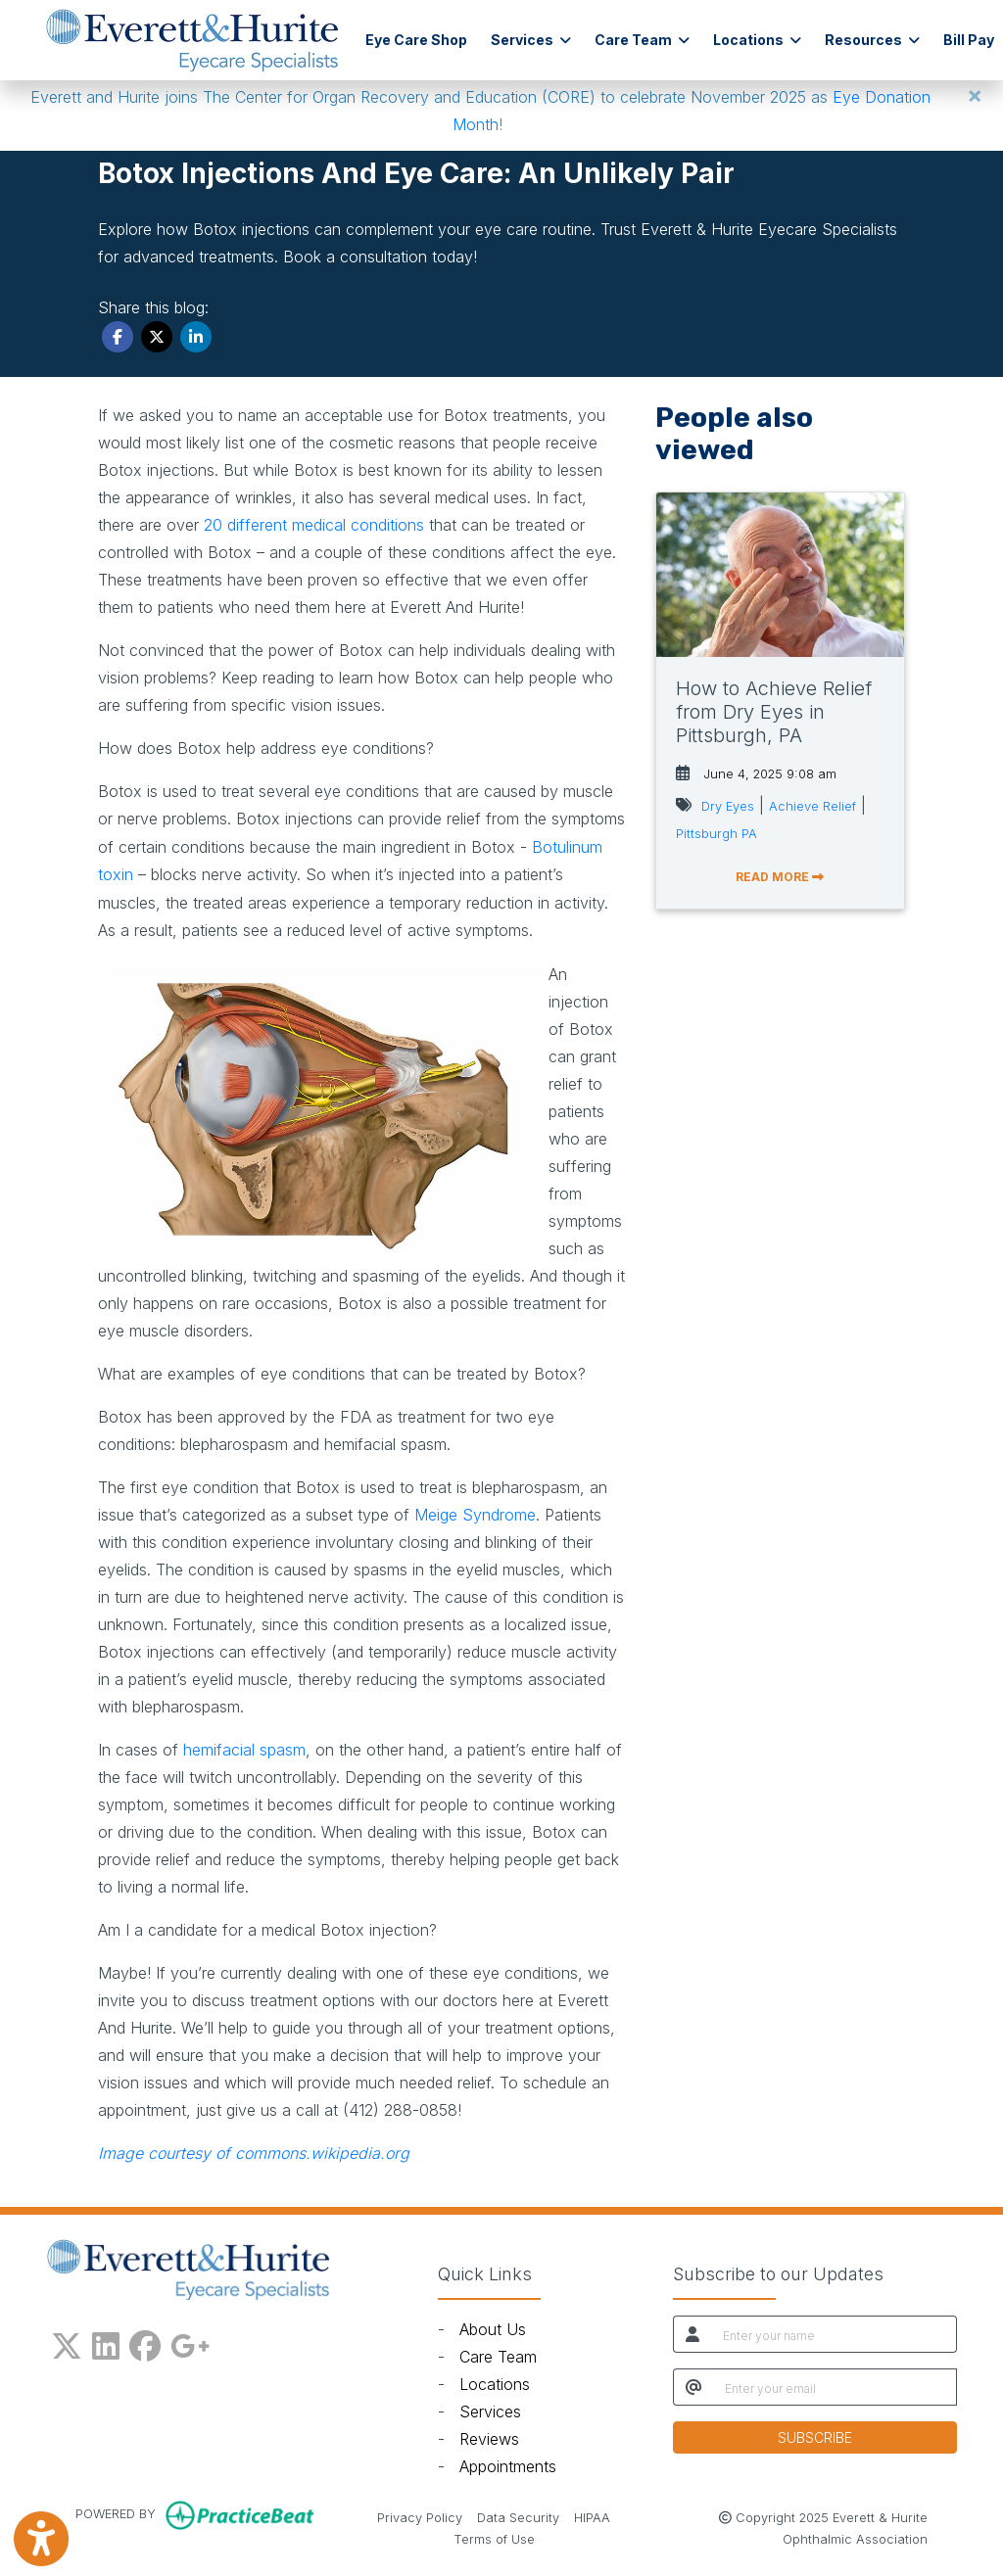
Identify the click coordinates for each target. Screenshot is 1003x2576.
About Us (492, 2329)
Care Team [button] (642, 39)
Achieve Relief (812, 806)
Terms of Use (494, 2538)
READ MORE (780, 876)
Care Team (498, 2356)
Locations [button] (757, 39)
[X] (66, 2342)
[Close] (974, 94)
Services (490, 2411)
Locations (494, 2384)
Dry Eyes (727, 806)
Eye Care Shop (416, 39)
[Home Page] (192, 38)
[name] (834, 2334)
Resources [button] (872, 39)
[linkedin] (105, 2342)
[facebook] (145, 2342)
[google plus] (190, 2342)
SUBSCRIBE (815, 2437)
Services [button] (531, 39)
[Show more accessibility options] (41, 2539)
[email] (835, 2387)
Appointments (507, 2466)
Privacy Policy (419, 2516)
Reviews (489, 2439)
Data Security (518, 2516)
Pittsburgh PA (716, 833)
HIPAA (592, 2516)
